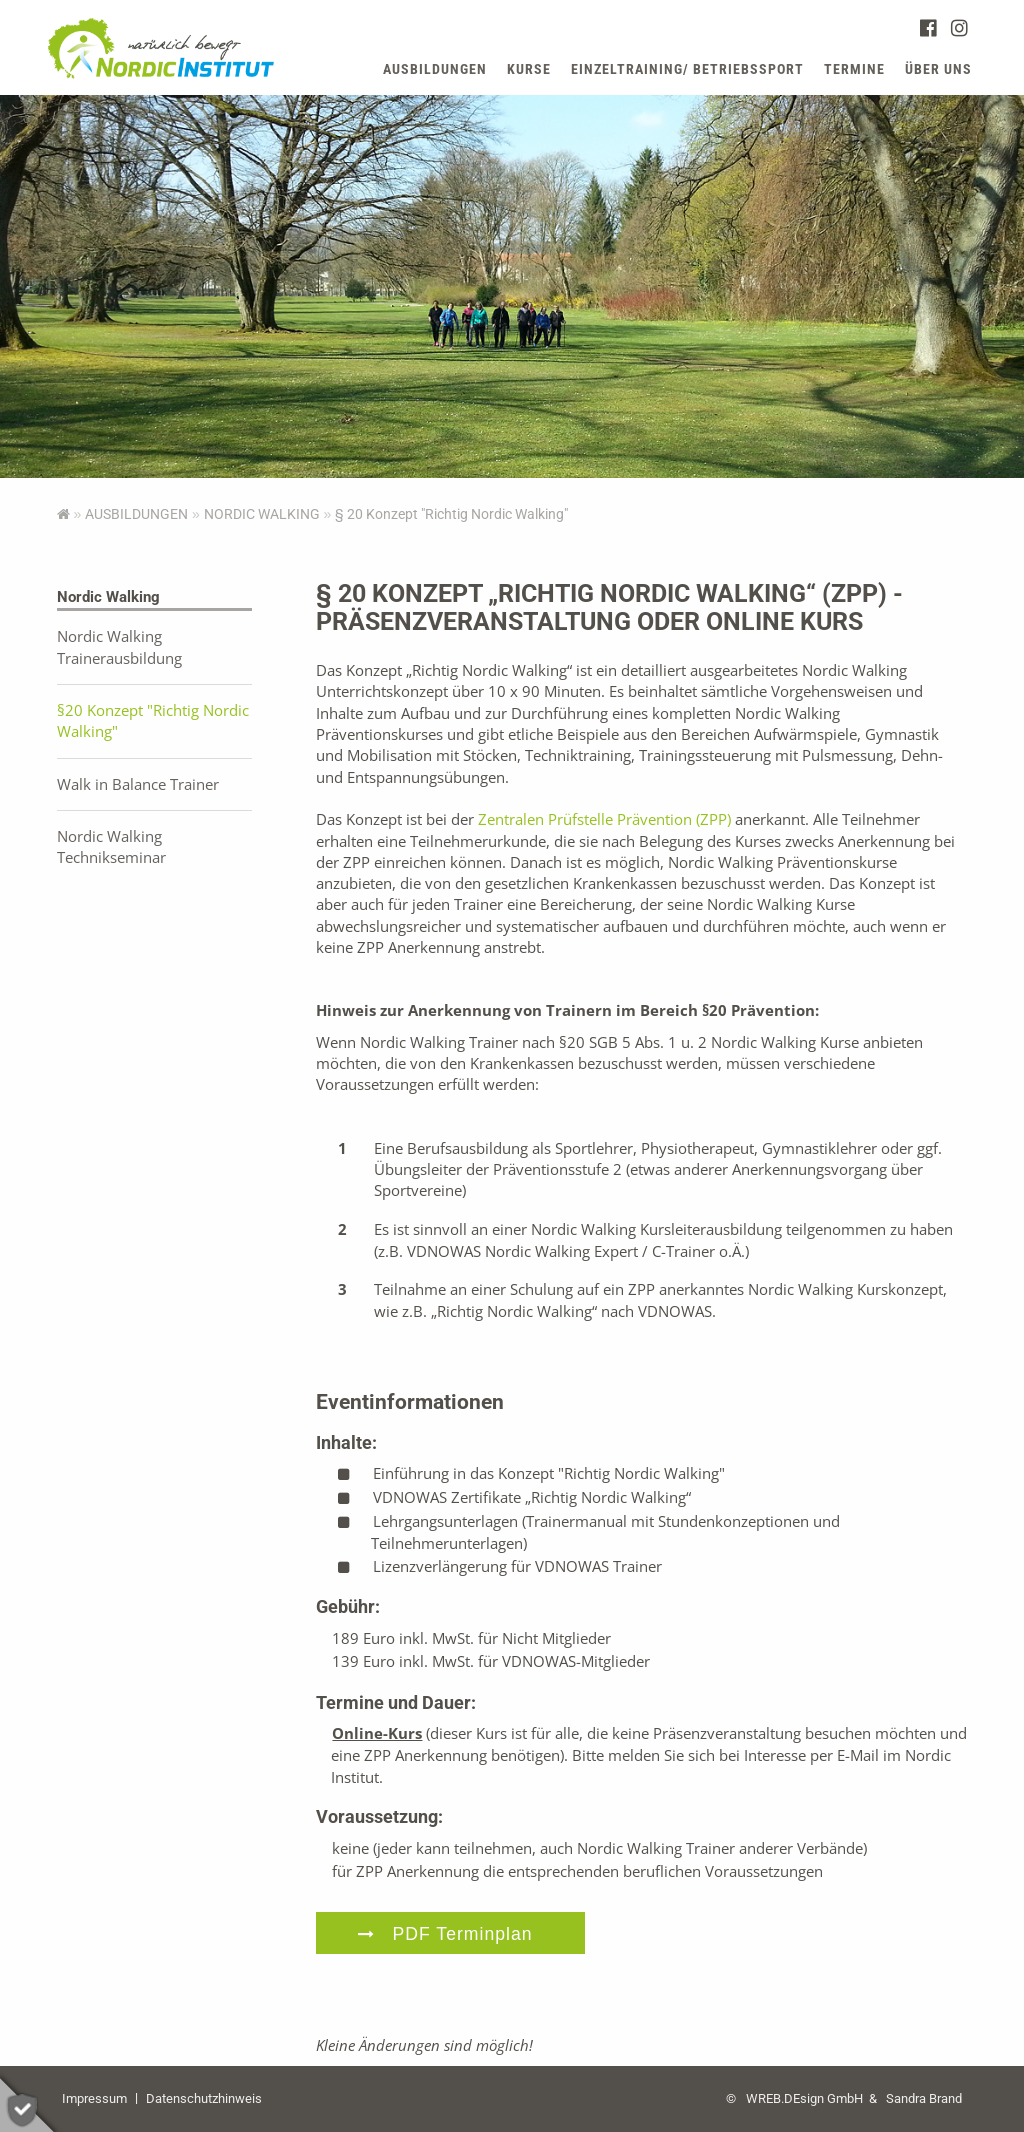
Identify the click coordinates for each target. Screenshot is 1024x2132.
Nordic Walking (262, 514)
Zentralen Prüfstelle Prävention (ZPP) (604, 819)
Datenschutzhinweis (204, 2098)
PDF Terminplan (463, 1934)
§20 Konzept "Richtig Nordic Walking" (153, 720)
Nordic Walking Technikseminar (111, 846)
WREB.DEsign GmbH (804, 2098)
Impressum (94, 2098)
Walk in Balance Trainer (138, 784)
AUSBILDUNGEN (136, 514)
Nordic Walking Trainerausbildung (119, 646)
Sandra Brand (924, 2098)
